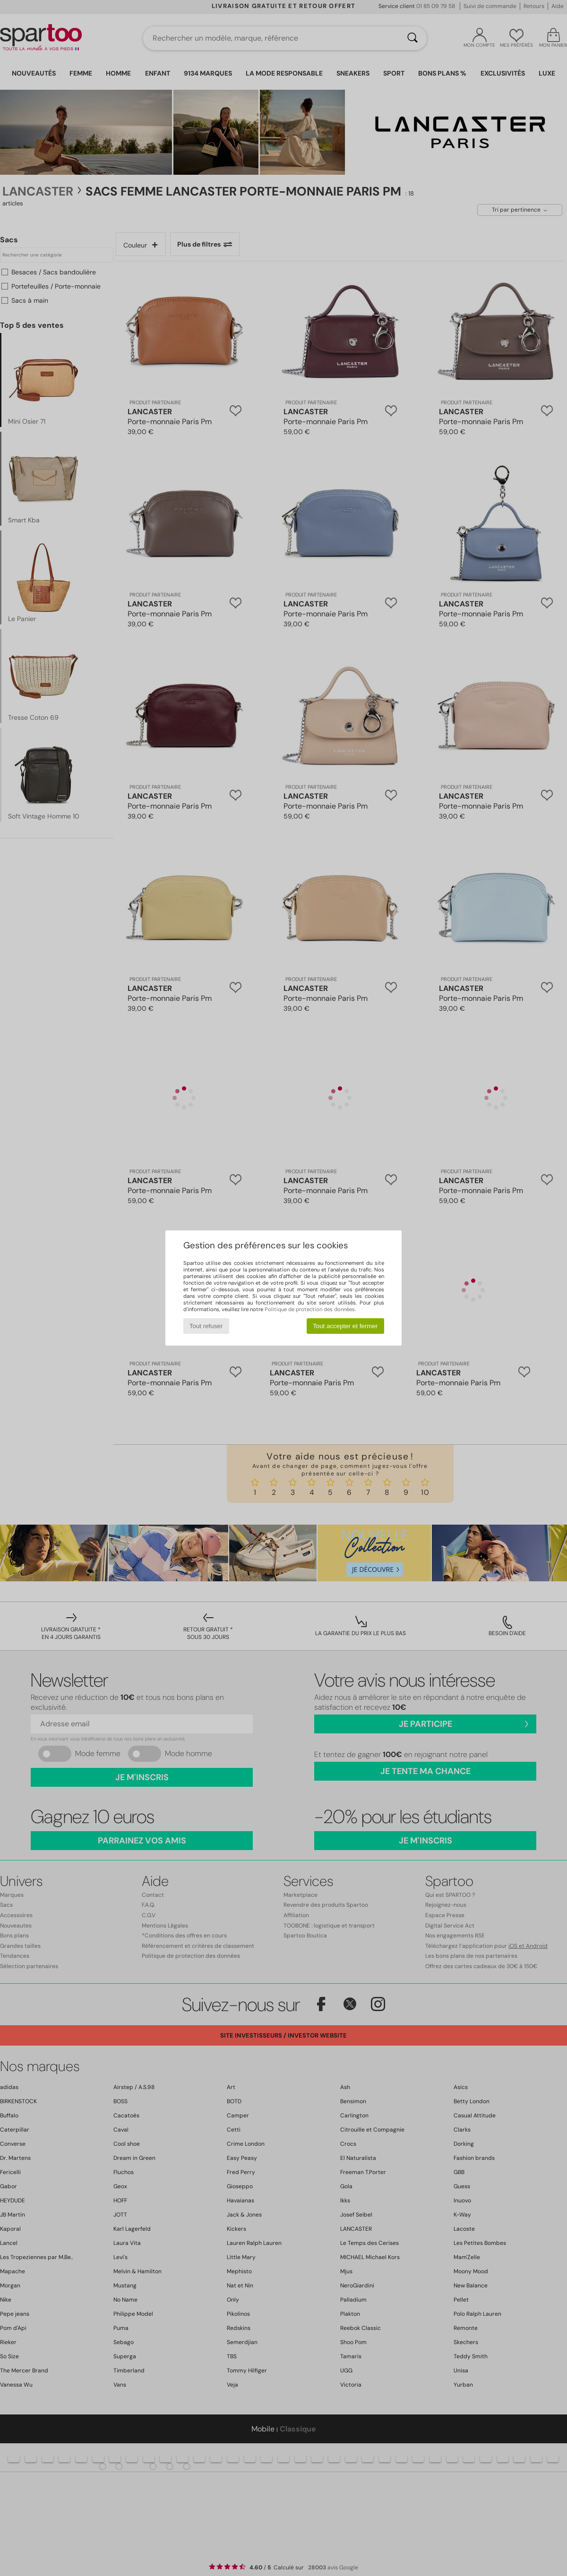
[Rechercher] (412, 38)
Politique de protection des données (310, 1309)
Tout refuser (206, 1326)
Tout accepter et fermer (345, 1326)
